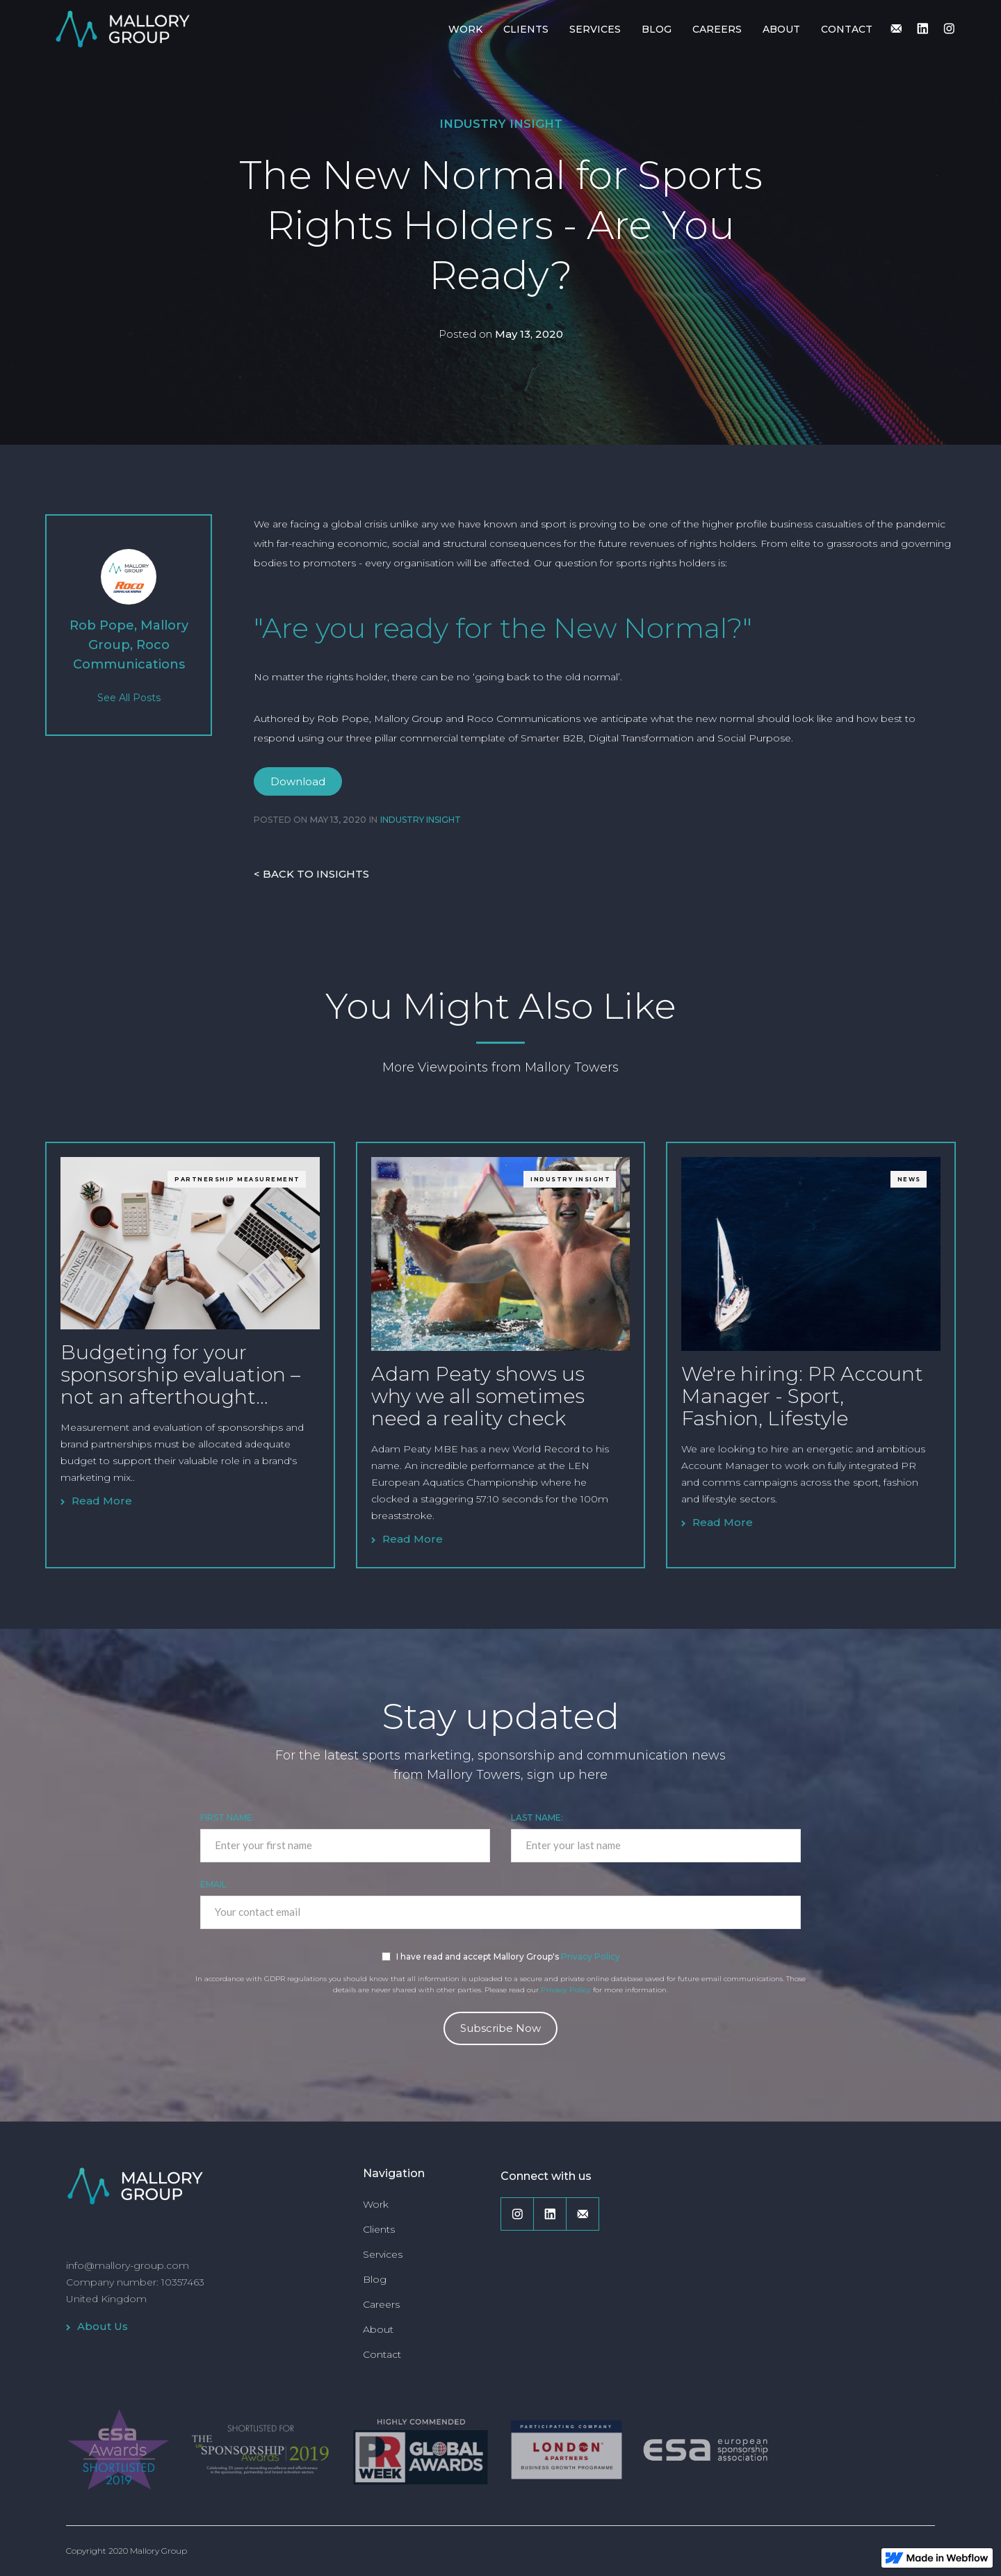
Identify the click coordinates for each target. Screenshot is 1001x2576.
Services (382, 2254)
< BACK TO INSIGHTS (311, 873)
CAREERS (717, 29)
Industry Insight (500, 124)
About (378, 2329)
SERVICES (595, 29)
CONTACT (846, 29)
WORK (465, 29)
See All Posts (129, 697)
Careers (381, 2304)
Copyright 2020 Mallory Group (126, 2550)
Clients (379, 2229)
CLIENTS (525, 29)
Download (297, 781)
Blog (374, 2279)
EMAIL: (214, 1884)
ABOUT (781, 29)
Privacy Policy (590, 1956)
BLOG (657, 29)
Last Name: (537, 1817)
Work (376, 2204)
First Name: (227, 1817)
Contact (382, 2354)
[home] (122, 28)
